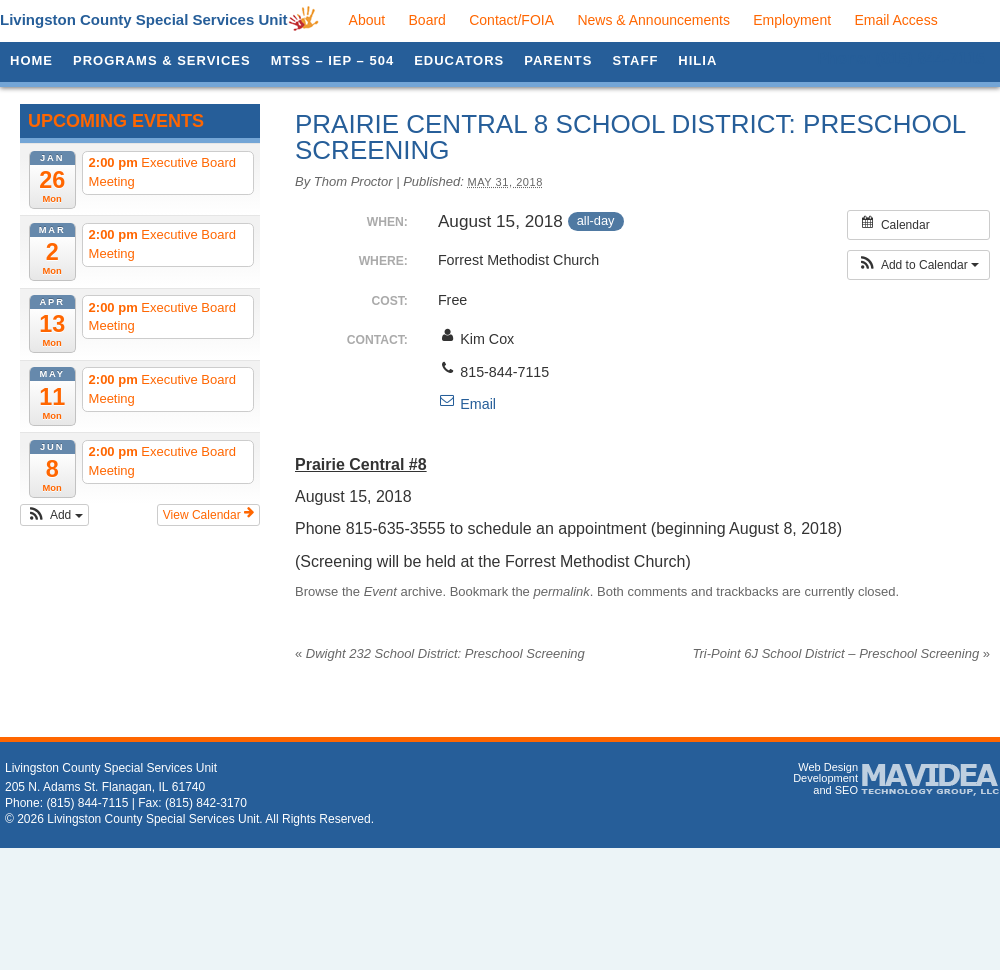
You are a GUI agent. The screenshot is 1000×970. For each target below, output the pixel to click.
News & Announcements (653, 20)
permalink (561, 591)
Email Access (895, 20)
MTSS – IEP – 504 (332, 60)
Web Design (828, 767)
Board (427, 20)
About (367, 20)
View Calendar (208, 514)
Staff (635, 60)
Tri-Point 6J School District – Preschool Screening (841, 653)
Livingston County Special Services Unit (144, 19)
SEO (846, 790)
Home (31, 60)
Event (380, 591)
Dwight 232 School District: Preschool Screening (440, 653)
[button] (54, 515)
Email (467, 404)
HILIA (697, 60)
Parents (558, 60)
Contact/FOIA (511, 20)
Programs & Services (162, 60)
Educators (459, 60)
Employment (792, 20)
